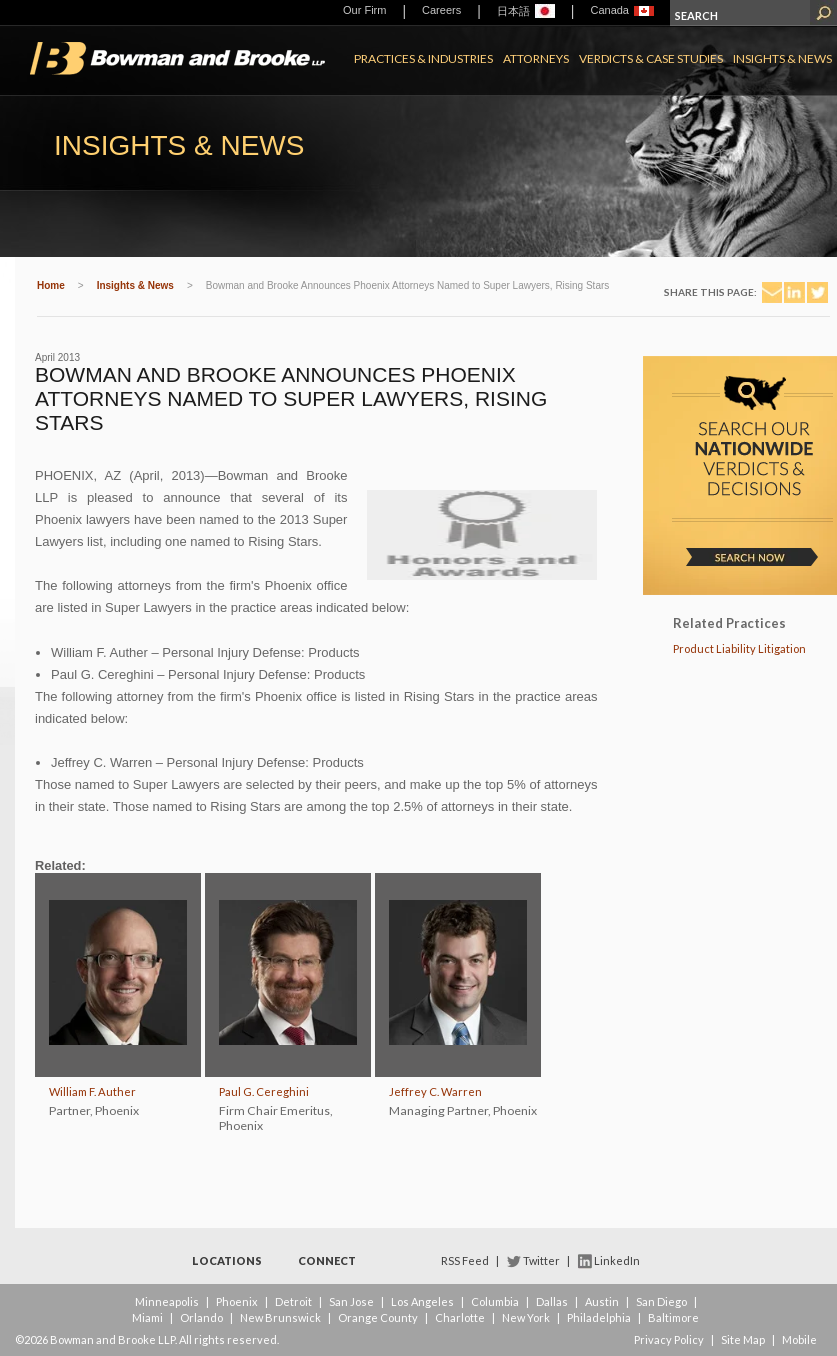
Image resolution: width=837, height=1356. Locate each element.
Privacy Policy (669, 1339)
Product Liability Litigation (739, 648)
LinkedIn (617, 1260)
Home (51, 285)
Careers (441, 10)
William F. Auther (92, 1091)
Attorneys (536, 58)
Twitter (541, 1260)
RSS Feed (465, 1260)
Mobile (799, 1339)
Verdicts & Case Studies (651, 58)
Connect (327, 1260)
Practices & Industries (423, 58)
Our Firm (364, 10)
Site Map (743, 1339)
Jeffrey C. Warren (435, 1091)
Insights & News (782, 58)
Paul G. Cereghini (264, 1091)
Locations (227, 1260)
